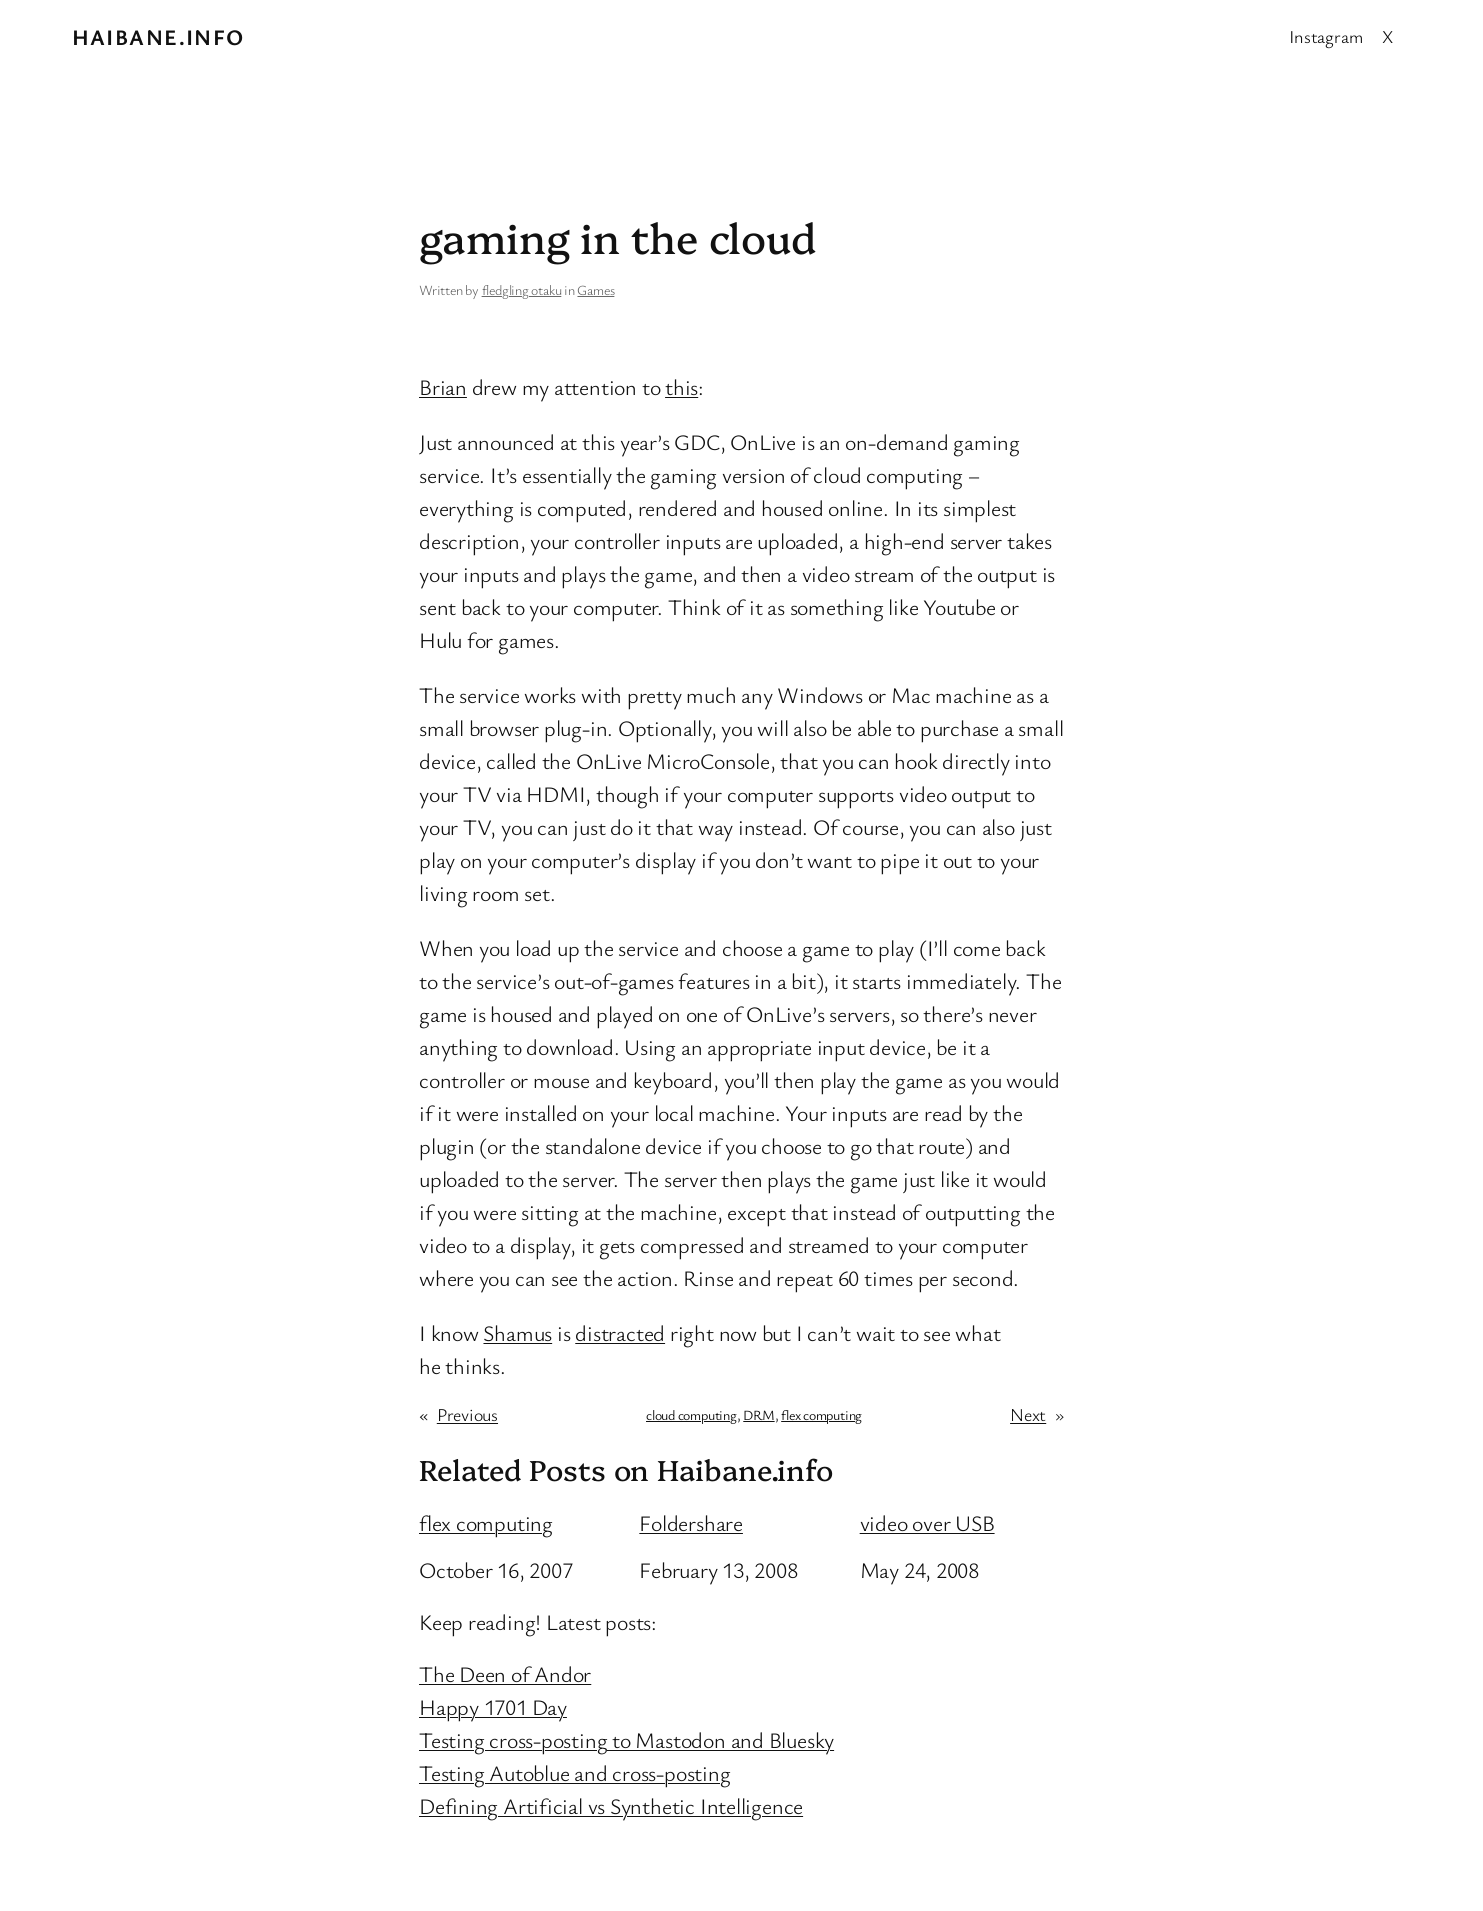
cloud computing (691, 1414)
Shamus (517, 1332)
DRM (758, 1414)
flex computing (821, 1414)
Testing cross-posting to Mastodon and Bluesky (626, 1739)
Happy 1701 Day (493, 1706)
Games (595, 289)
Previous (467, 1414)
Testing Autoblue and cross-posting (575, 1772)
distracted (620, 1332)
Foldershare (691, 1523)
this (681, 386)
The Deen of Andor (505, 1673)
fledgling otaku (522, 289)
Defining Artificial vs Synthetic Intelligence (611, 1805)
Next (1028, 1414)
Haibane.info (158, 36)
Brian (443, 386)
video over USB (927, 1523)
